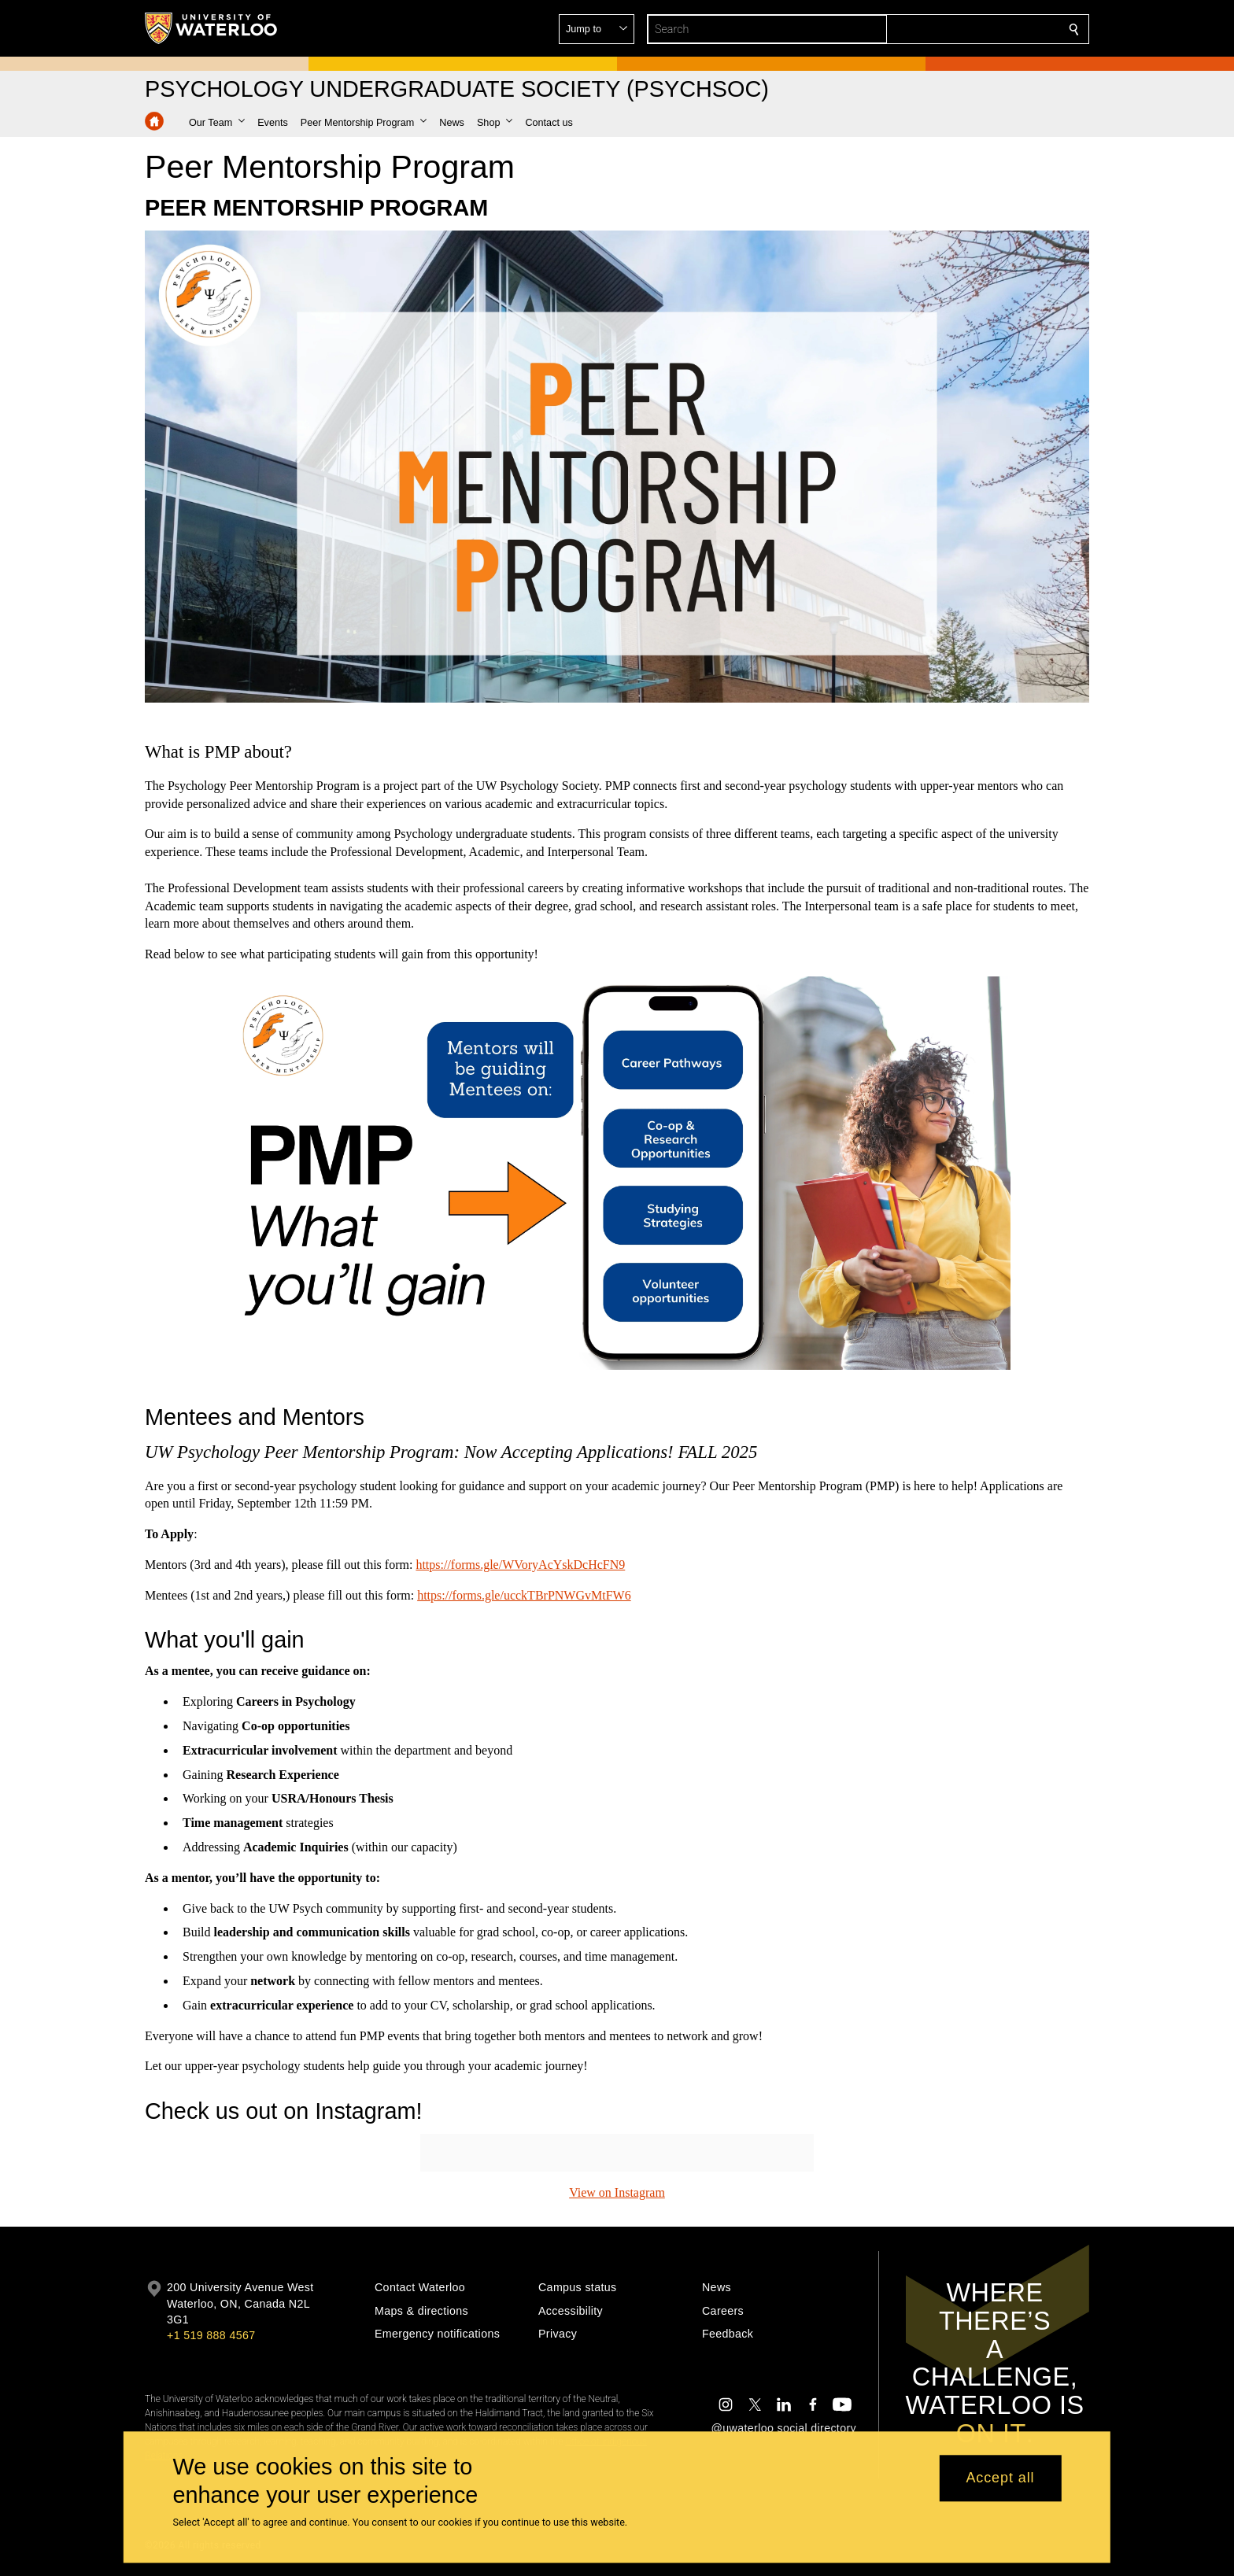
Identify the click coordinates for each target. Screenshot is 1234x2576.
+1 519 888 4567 (211, 2335)
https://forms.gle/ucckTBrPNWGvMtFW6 (524, 1594)
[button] (960, 29)
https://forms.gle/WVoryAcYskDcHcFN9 (520, 1564)
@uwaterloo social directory (783, 2428)
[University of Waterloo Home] (212, 28)
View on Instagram (617, 2192)
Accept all (1000, 2478)
